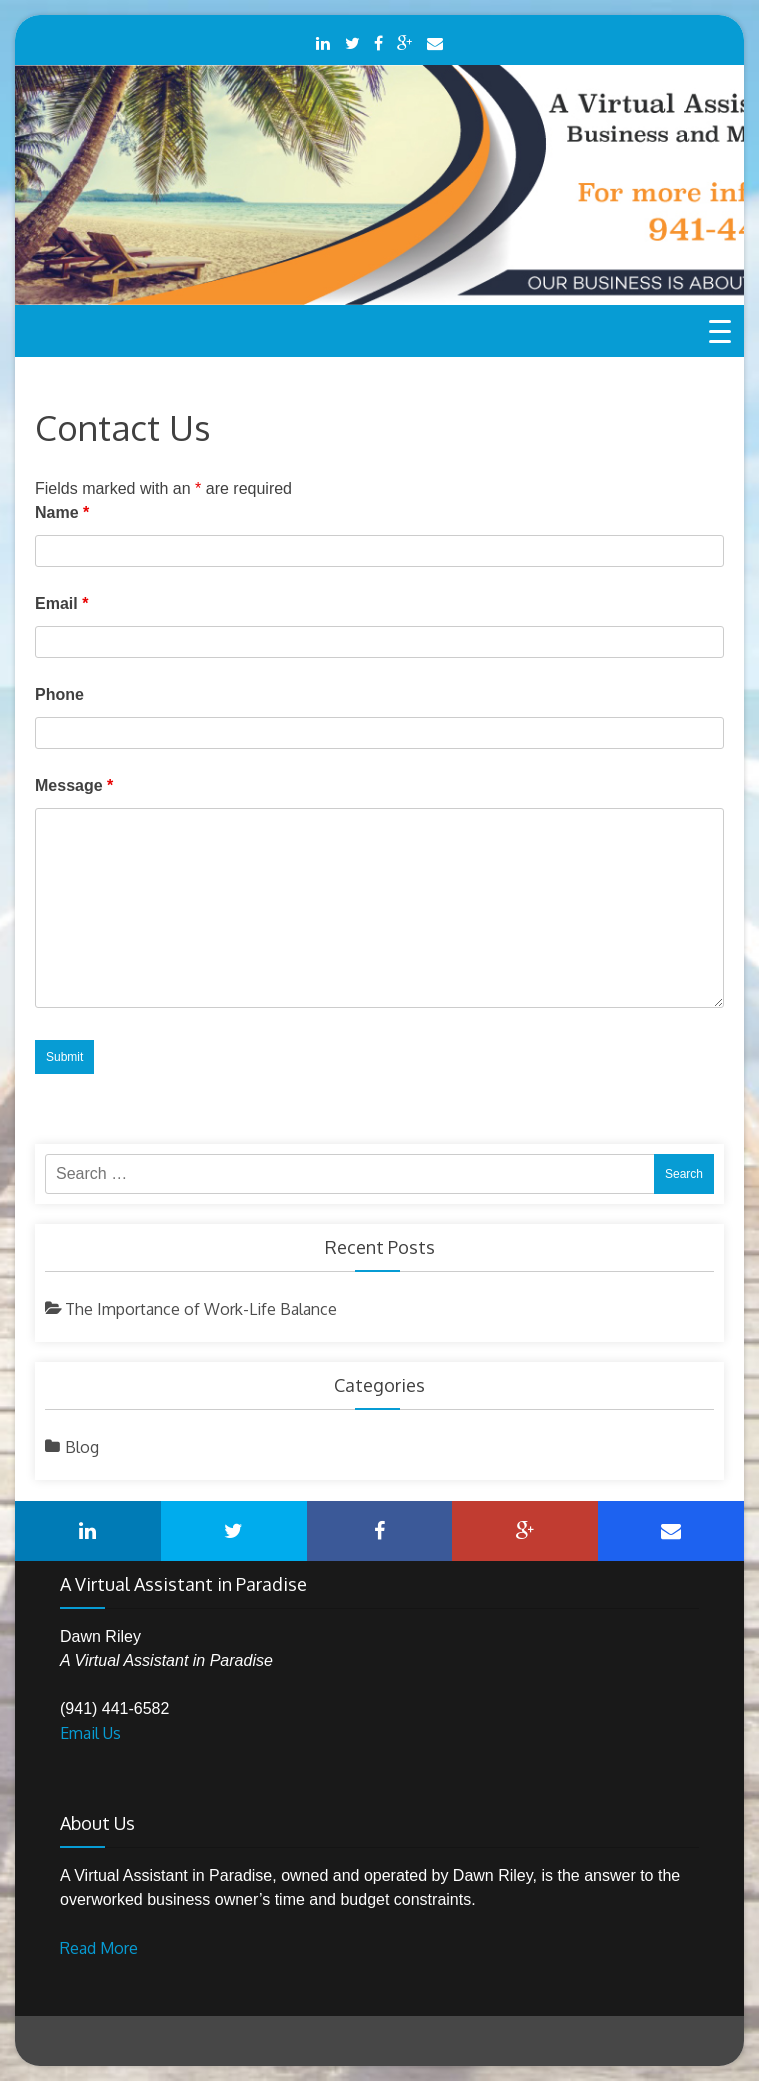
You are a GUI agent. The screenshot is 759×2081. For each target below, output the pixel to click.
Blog (82, 1447)
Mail (435, 43)
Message (74, 785)
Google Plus (404, 43)
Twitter (352, 43)
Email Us (90, 1733)
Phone (59, 694)
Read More (99, 1948)
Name (62, 512)
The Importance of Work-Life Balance (201, 1309)
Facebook (378, 43)
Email (61, 603)
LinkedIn (323, 43)
